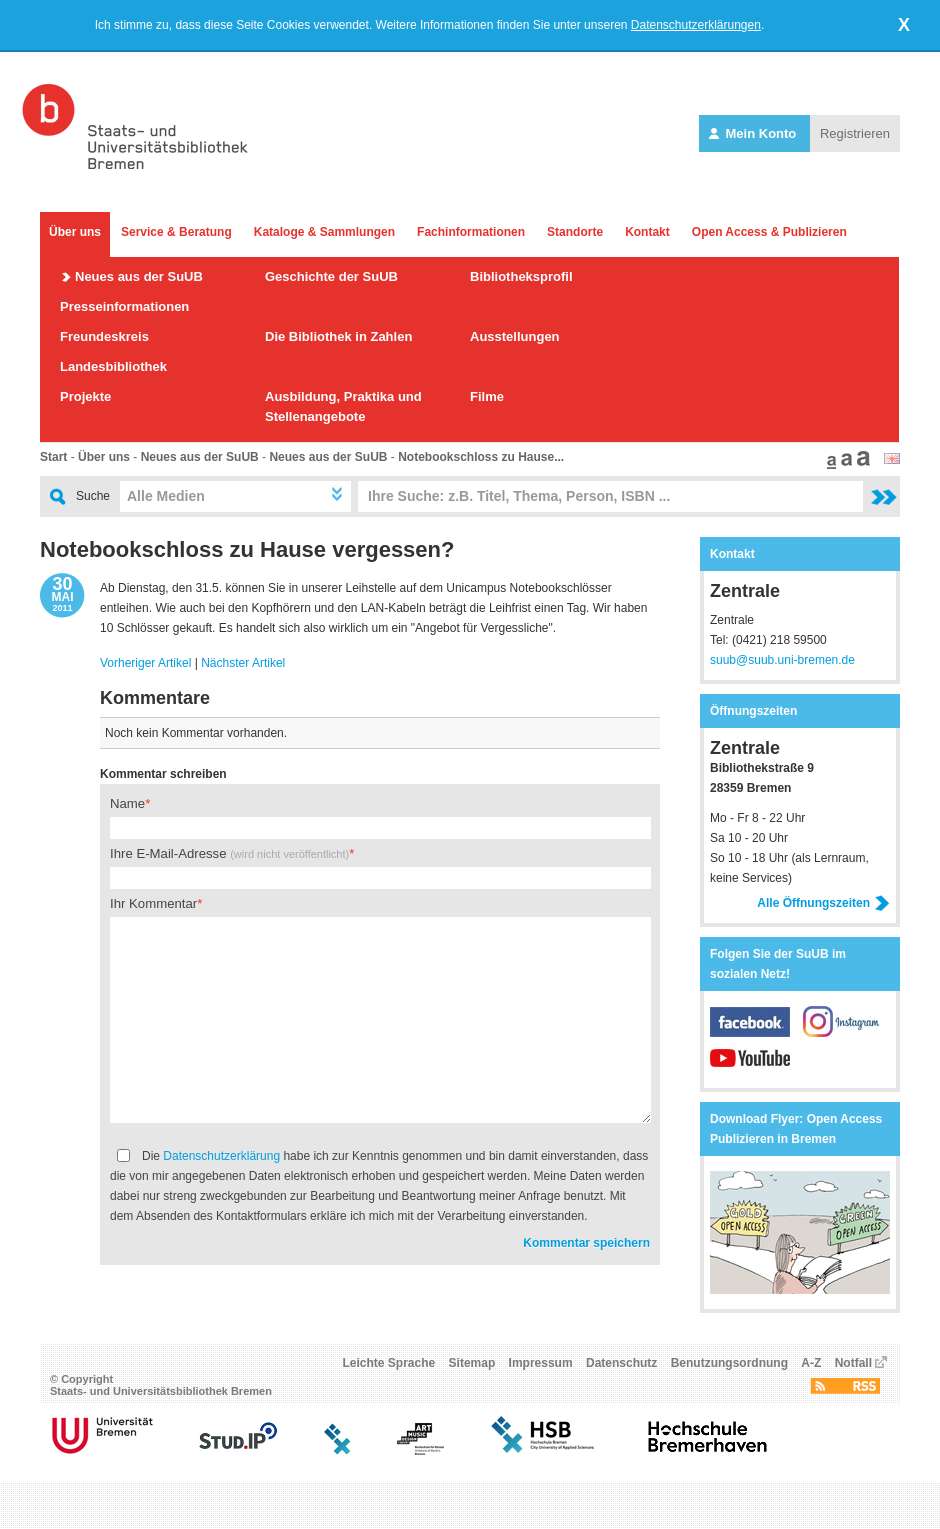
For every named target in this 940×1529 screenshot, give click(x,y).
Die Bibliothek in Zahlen (338, 336)
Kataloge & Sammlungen (324, 232)
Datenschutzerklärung (221, 1156)
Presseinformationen (124, 306)
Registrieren (855, 133)
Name (127, 803)
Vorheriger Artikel (145, 663)
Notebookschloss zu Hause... (481, 457)
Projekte (85, 396)
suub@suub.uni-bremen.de (782, 660)
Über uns (75, 232)
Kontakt (647, 232)
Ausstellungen (515, 336)
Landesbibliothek (113, 366)
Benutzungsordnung (729, 1369)
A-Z (811, 1369)
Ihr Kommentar (153, 903)
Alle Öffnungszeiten (823, 903)
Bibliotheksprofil (521, 276)
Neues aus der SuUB (139, 276)
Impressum (541, 1369)
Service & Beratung (176, 232)
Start (53, 457)
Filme (487, 396)
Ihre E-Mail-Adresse (229, 853)
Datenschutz (621, 1369)
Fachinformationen (471, 232)
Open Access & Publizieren (769, 232)
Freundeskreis (104, 336)
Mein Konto (754, 133)
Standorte (575, 232)
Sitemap (472, 1369)
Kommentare (155, 698)
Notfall (853, 1369)
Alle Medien (166, 496)
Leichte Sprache (389, 1369)
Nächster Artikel (243, 663)
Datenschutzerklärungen (696, 25)
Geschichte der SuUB (331, 276)
